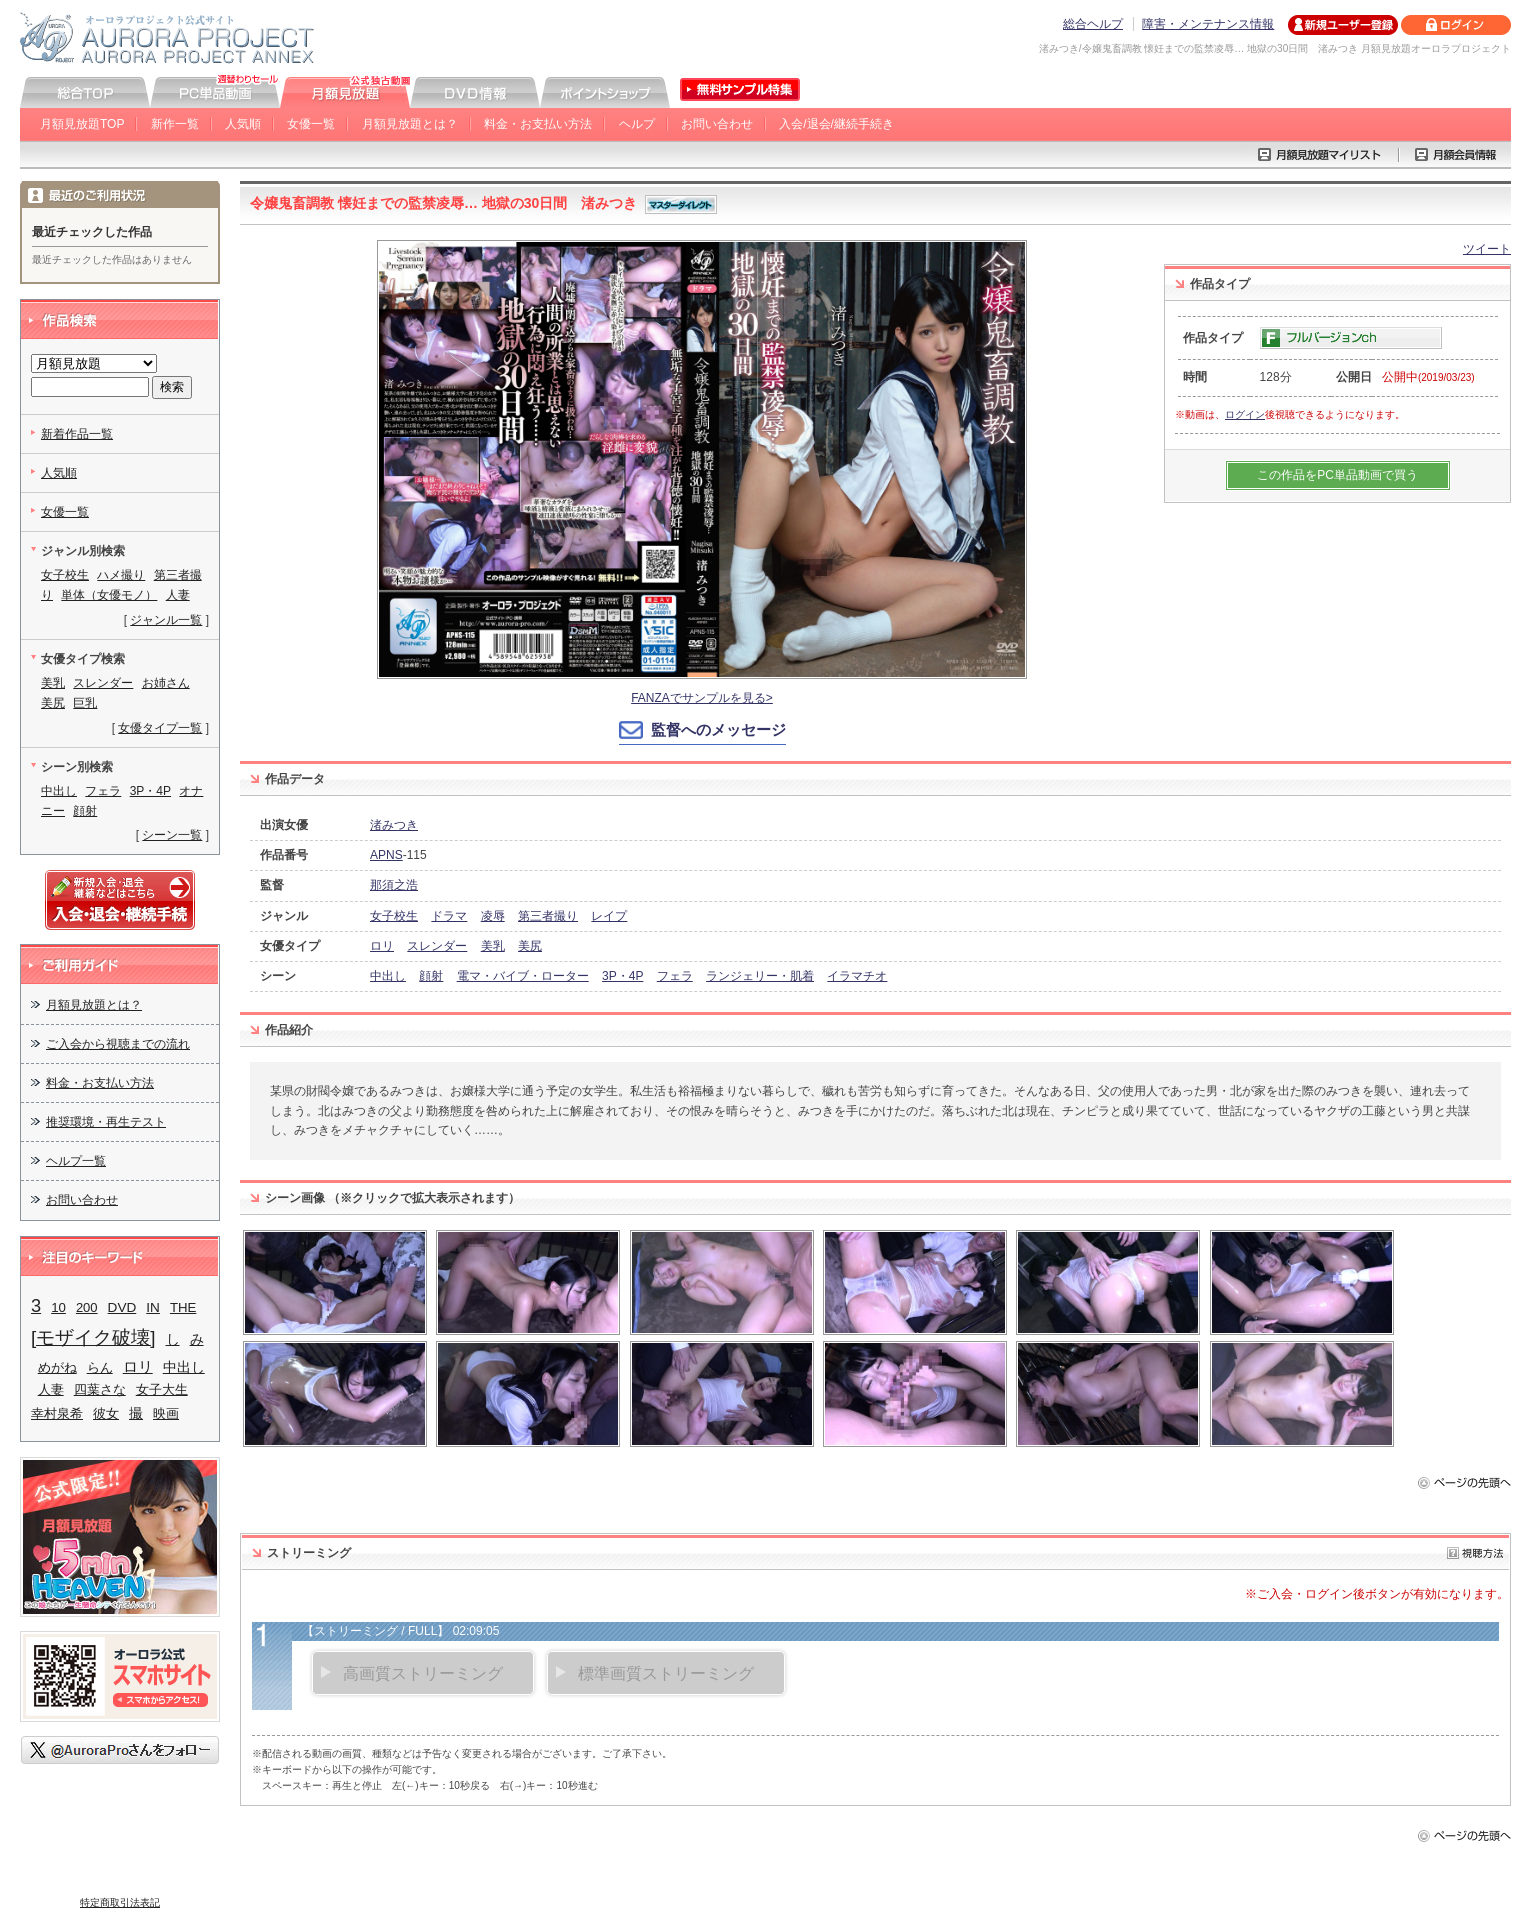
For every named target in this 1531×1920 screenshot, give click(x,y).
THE (183, 1307)
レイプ (609, 916)
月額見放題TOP (82, 124)
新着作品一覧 (77, 434)
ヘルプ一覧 (76, 1161)
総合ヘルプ (1093, 24)
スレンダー (437, 946)
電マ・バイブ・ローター (523, 976)
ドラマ (449, 916)
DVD (122, 1307)
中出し (388, 976)
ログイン (1245, 414)
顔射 (431, 976)
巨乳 (85, 703)
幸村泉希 (57, 1413)
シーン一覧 (172, 835)
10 (58, 1307)
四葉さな (100, 1389)
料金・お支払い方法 (538, 124)
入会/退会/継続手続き (836, 124)
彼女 (106, 1413)
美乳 (493, 946)
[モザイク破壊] (93, 1337)
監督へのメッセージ (718, 729)
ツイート (1487, 249)
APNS (386, 855)
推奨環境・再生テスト (106, 1122)
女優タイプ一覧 (160, 728)
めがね (57, 1367)
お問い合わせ (717, 124)
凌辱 (493, 916)
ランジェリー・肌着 (760, 976)
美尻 (530, 946)
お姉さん (166, 683)
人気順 (243, 124)
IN (153, 1307)
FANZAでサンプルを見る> (702, 698)
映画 (166, 1413)
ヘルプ (637, 124)
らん (100, 1367)
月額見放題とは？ (410, 124)
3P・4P (622, 976)
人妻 (178, 595)
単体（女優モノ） (109, 595)
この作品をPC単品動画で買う (1337, 475)
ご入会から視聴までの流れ (118, 1044)
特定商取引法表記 (120, 1902)
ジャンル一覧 (166, 620)
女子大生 (162, 1389)
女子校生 (394, 916)
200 (87, 1307)
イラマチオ (857, 976)
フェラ (675, 976)
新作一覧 (175, 124)
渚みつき (394, 825)
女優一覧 (311, 124)
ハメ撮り (121, 575)
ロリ (382, 946)
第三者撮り (548, 916)
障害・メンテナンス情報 (1208, 24)
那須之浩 (394, 885)
